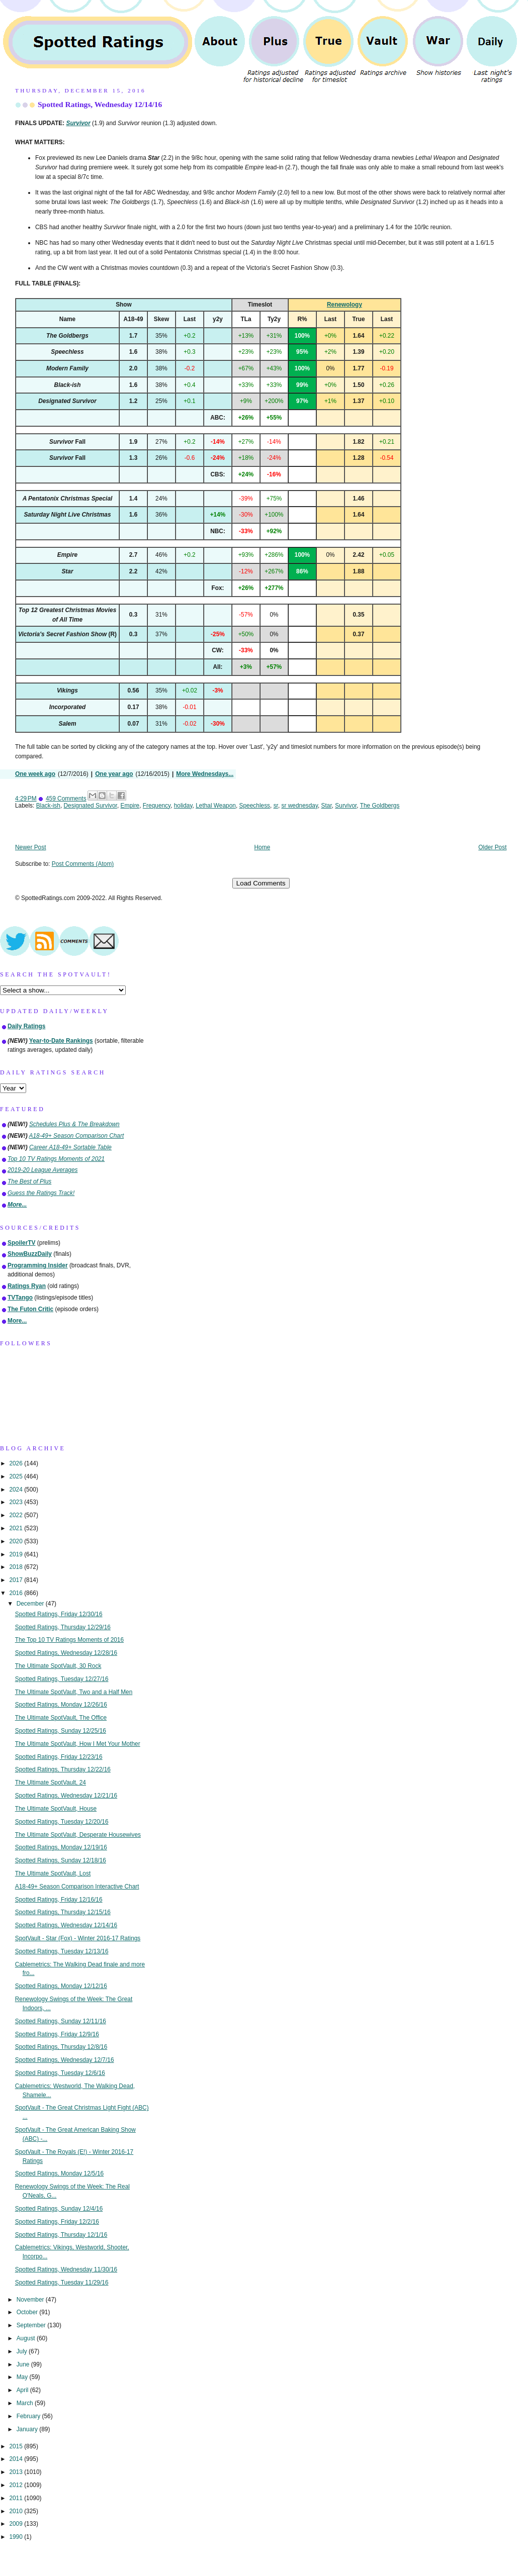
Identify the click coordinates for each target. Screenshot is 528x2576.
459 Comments (66, 798)
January (28, 2429)
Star (326, 805)
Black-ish (48, 805)
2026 (16, 1463)
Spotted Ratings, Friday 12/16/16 (59, 1899)
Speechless (254, 805)
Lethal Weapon (216, 805)
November (31, 2299)
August (27, 2338)
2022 (16, 1515)
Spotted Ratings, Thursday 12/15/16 (63, 1912)
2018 (16, 1566)
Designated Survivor (90, 805)
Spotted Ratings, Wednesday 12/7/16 (64, 2059)
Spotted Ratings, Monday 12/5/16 (59, 2173)
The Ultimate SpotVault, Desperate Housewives (78, 1834)
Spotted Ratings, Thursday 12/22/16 (63, 1769)
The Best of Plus (29, 1181)
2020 (16, 1541)
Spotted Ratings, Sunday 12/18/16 (60, 1860)
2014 (16, 2458)
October (28, 2312)
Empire (130, 805)
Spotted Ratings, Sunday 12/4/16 (59, 2208)
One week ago (35, 773)
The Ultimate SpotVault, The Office (61, 1717)
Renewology (344, 304)
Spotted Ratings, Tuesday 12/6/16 (60, 2072)
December (31, 1603)
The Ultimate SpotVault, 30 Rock (58, 1665)
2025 (16, 1476)
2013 (16, 2471)
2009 (16, 2523)
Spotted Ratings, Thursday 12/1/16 (61, 2234)
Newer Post (30, 847)
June (24, 2364)
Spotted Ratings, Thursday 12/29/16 (63, 1627)
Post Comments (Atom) (83, 863)
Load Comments (261, 883)
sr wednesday (300, 805)
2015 (16, 2446)
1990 (16, 2536)
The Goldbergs (380, 805)
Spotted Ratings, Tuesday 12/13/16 (62, 1951)
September (32, 2325)
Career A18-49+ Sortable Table (70, 1147)
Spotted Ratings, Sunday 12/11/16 (60, 2021)
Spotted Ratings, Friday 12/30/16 (59, 1614)
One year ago (114, 773)
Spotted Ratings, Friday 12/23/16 (59, 1756)
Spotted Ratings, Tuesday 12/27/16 (62, 1678)
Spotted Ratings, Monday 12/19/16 (61, 1847)
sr (276, 805)
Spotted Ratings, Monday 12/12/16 (61, 1986)
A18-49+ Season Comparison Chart (76, 1135)
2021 (16, 1528)
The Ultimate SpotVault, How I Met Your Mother (77, 1743)
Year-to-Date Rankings (61, 1040)
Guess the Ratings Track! (41, 1193)
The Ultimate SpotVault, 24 (50, 1782)
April (23, 2390)
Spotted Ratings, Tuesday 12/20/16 (62, 1821)
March (26, 2403)
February (29, 2416)
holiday (183, 805)
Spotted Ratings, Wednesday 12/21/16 (66, 1795)
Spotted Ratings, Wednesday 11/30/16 (66, 2269)
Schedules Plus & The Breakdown (74, 1124)
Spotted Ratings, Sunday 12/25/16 (60, 1730)
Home (262, 847)
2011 (16, 2498)
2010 (16, 2511)
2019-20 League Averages (43, 1169)
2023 (16, 1502)
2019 (16, 1554)
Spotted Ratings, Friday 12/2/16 (57, 2221)
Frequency (156, 805)
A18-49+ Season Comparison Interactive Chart (77, 1886)
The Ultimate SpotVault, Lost (53, 1873)
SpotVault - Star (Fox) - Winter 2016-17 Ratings (78, 1938)
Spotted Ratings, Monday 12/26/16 (61, 1704)
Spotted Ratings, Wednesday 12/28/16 (66, 1652)
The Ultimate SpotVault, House (56, 1808)
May (23, 2377)
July (23, 2351)
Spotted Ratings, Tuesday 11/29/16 (62, 2282)
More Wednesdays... (204, 773)
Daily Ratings (26, 1026)
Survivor (346, 805)
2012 (16, 2485)
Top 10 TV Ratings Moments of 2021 (56, 1158)
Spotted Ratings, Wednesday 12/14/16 (100, 104)
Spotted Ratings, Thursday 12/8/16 (61, 2046)
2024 (16, 1489)
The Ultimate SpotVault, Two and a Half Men (74, 1692)
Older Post (492, 847)
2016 (16, 1593)
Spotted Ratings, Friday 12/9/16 (57, 2034)
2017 (16, 1579)
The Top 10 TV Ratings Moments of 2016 (69, 1639)
